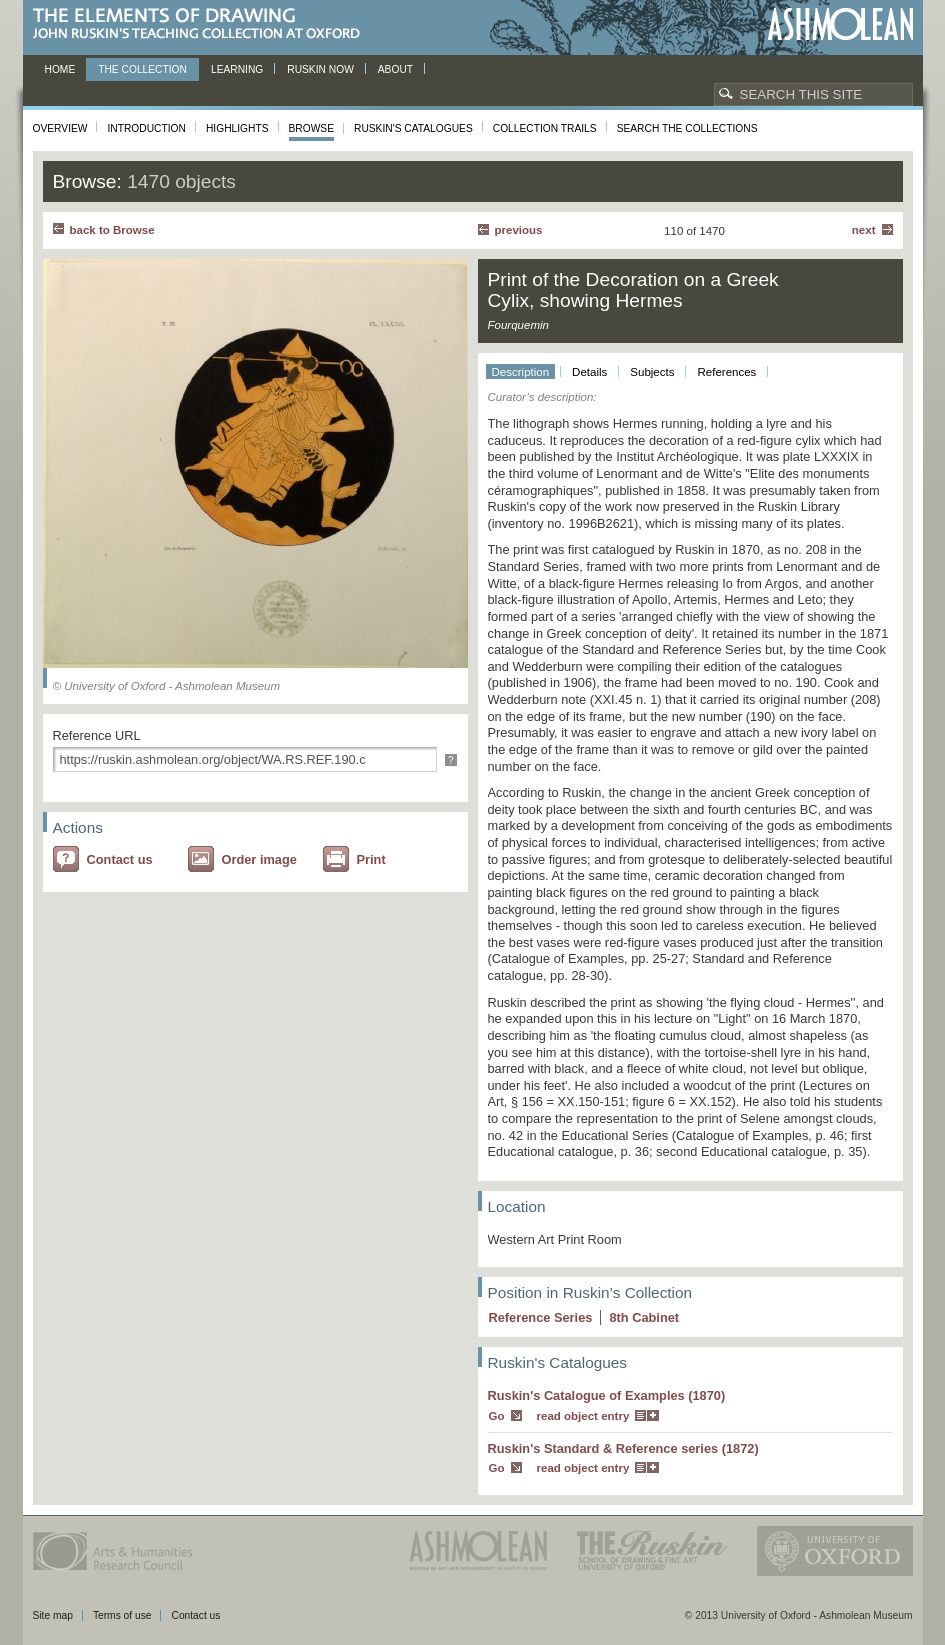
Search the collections (687, 128)
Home (60, 69)
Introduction (146, 128)
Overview (60, 128)
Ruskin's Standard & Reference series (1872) (623, 1448)
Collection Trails (545, 128)
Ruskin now (320, 69)
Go (497, 1416)
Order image (259, 859)
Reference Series (541, 1317)
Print (371, 859)
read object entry (583, 1416)
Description (521, 372)
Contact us (120, 859)
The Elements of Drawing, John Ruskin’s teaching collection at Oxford (202, 24)
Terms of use (122, 1615)
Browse (312, 128)
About (395, 69)
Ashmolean (840, 24)
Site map (53, 1615)
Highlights (237, 128)
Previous (519, 230)
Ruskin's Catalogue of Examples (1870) (607, 1395)
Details (589, 372)
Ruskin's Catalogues (413, 128)
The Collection (142, 69)
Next (864, 230)
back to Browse (112, 230)
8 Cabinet (644, 1317)
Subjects (652, 372)
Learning (237, 69)
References (726, 372)
